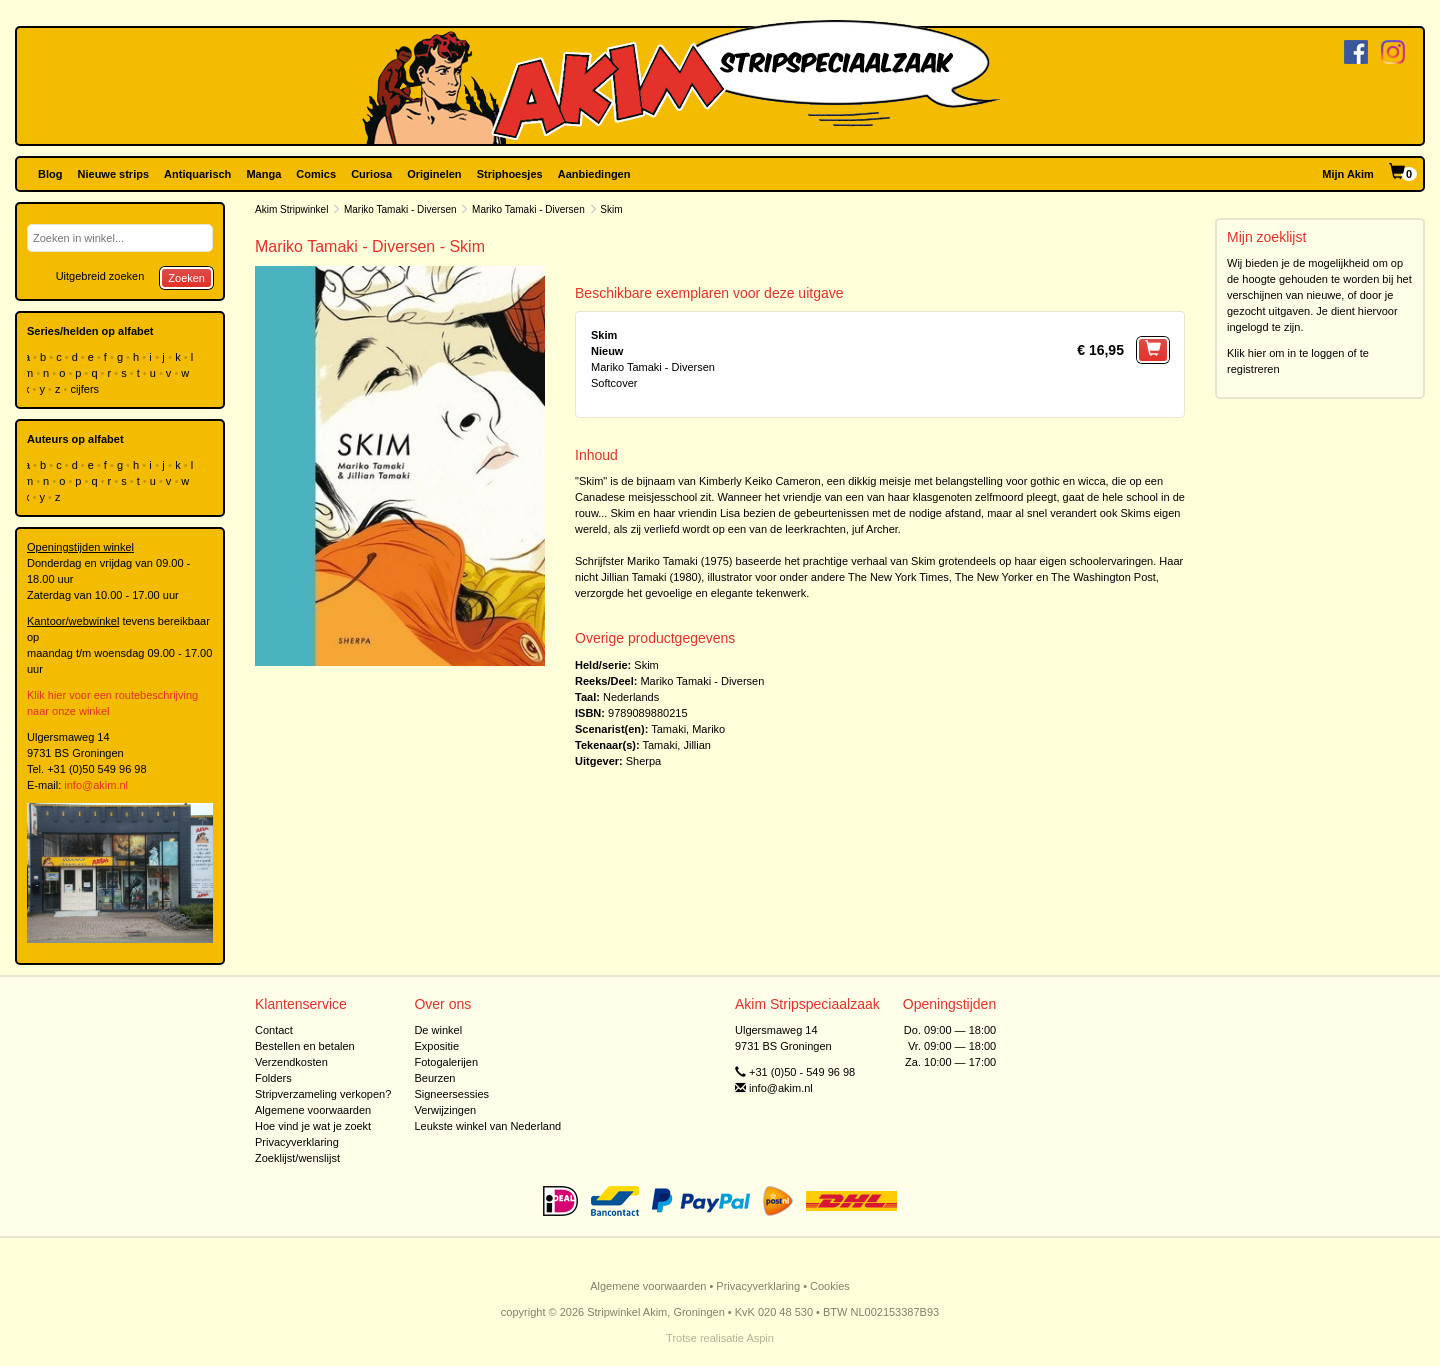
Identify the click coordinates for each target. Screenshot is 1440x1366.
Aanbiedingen (594, 174)
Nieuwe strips (114, 174)
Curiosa (371, 174)
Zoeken (186, 278)
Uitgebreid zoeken (100, 276)
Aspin (760, 1338)
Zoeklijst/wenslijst (297, 1158)
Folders (273, 1078)
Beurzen (434, 1078)
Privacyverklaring (297, 1142)
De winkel (438, 1030)
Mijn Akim (1348, 174)
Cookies (830, 1286)
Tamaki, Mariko (688, 729)
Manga (263, 174)
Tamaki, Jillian (676, 745)
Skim (646, 665)
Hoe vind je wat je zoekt (313, 1126)
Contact (274, 1030)
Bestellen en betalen (305, 1046)
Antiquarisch (197, 174)
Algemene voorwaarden (313, 1110)
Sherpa (643, 761)
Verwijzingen (445, 1110)
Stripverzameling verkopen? (323, 1094)
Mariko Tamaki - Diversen (400, 209)
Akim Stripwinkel (291, 209)
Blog (50, 174)
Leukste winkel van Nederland (487, 1126)
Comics (316, 174)
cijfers (86, 389)
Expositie (436, 1046)
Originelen (434, 174)
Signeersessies (451, 1094)
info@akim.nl (96, 785)
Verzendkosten (291, 1062)
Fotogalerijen (446, 1062)
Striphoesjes (510, 174)
